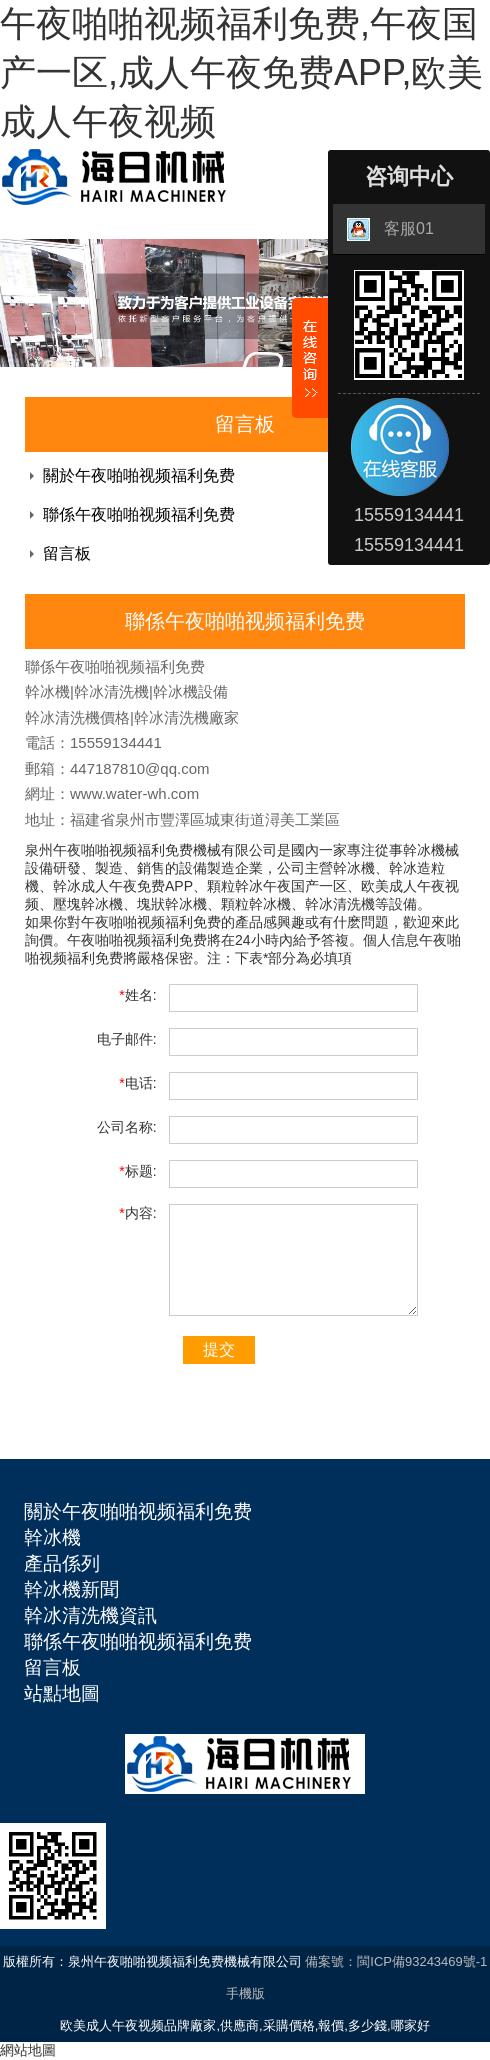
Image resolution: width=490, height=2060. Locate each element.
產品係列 (62, 1563)
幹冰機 (52, 1537)
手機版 (245, 1993)
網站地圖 (28, 2050)
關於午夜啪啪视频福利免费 (139, 475)
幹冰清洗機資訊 (90, 1615)
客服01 (390, 229)
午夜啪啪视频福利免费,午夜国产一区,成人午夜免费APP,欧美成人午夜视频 (241, 72)
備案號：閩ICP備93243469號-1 (396, 1961)
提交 (219, 1349)
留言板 (67, 553)
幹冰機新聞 (71, 1589)
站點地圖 (62, 1693)
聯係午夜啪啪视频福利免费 (139, 514)
